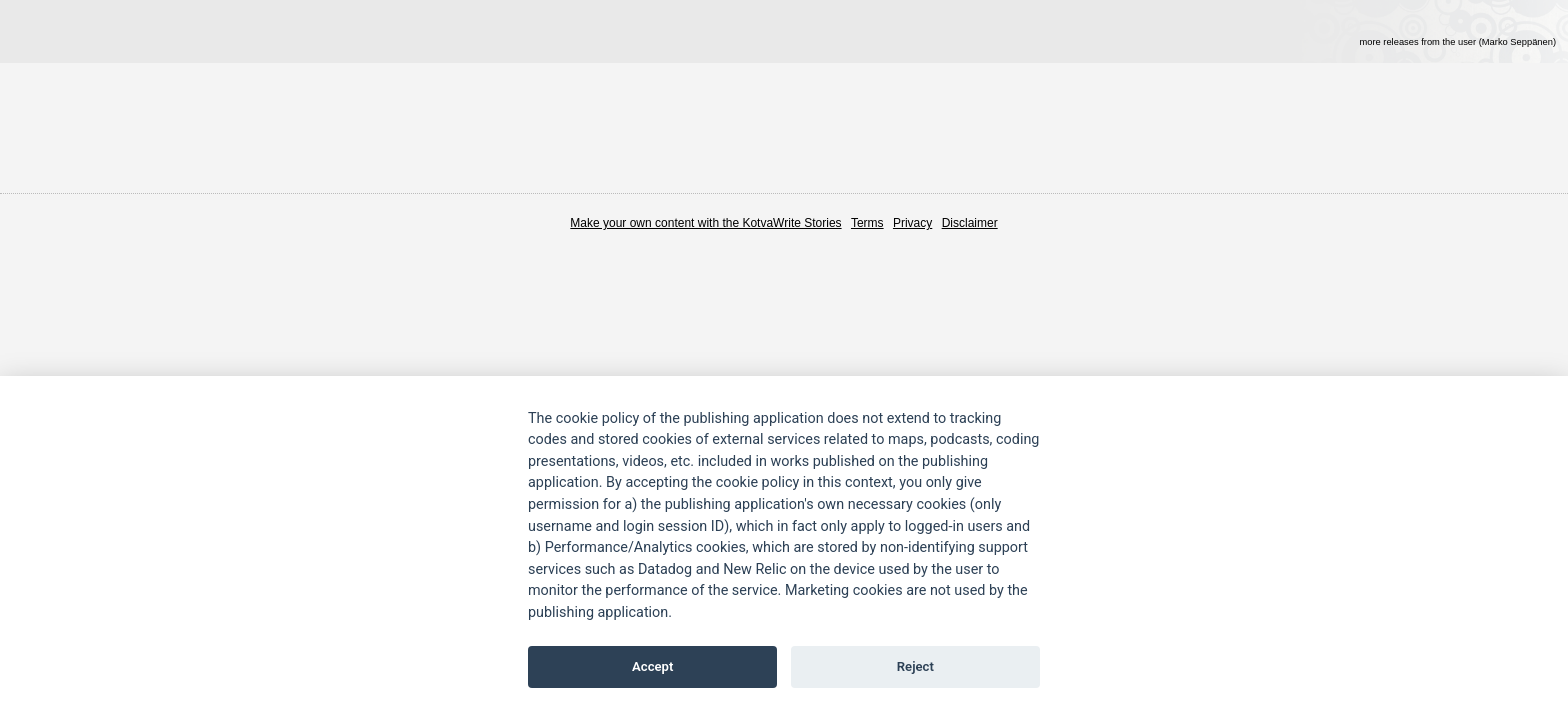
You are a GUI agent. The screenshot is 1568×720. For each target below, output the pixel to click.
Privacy (912, 223)
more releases (1457, 42)
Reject (915, 666)
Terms (867, 223)
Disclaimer (970, 223)
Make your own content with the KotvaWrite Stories (705, 223)
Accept (652, 666)
